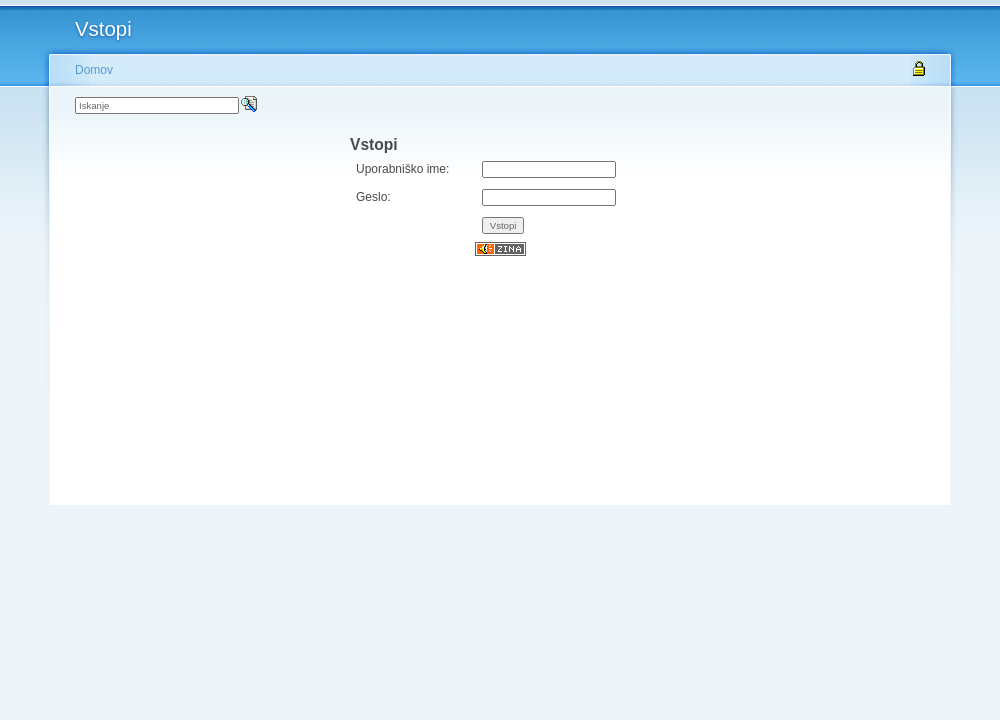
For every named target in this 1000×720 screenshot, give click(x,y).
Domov (94, 70)
